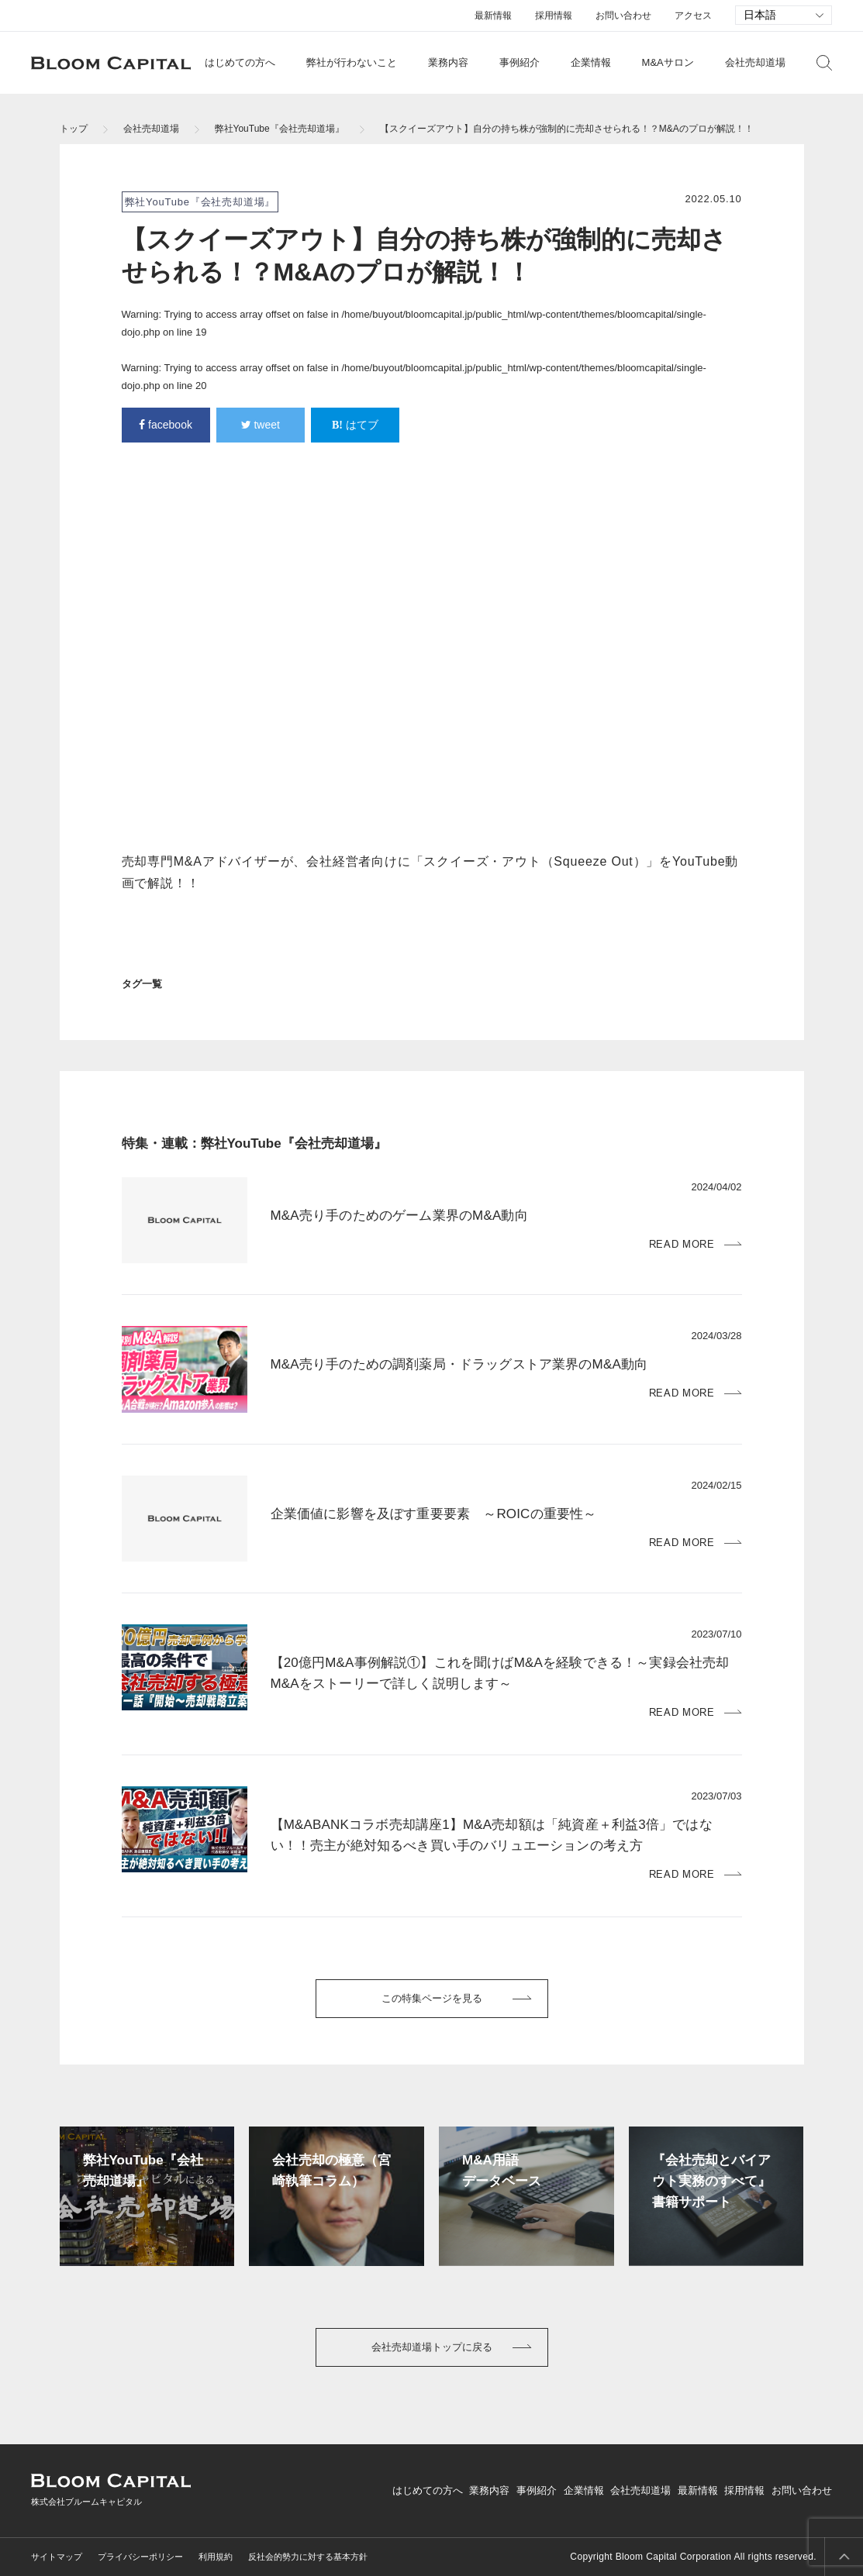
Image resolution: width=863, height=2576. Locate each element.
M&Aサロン (668, 62)
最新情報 (493, 15)
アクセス (693, 15)
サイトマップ (56, 2556)
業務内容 (448, 62)
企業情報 (591, 62)
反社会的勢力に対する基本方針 (308, 2556)
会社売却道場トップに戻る (431, 2347)
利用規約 (215, 2556)
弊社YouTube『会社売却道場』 (279, 128)
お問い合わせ (623, 15)
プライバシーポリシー (140, 2556)
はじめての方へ (240, 62)
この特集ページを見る (431, 1998)
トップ (74, 128)
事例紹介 (519, 62)
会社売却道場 (755, 62)
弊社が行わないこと (351, 62)
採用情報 (553, 15)
